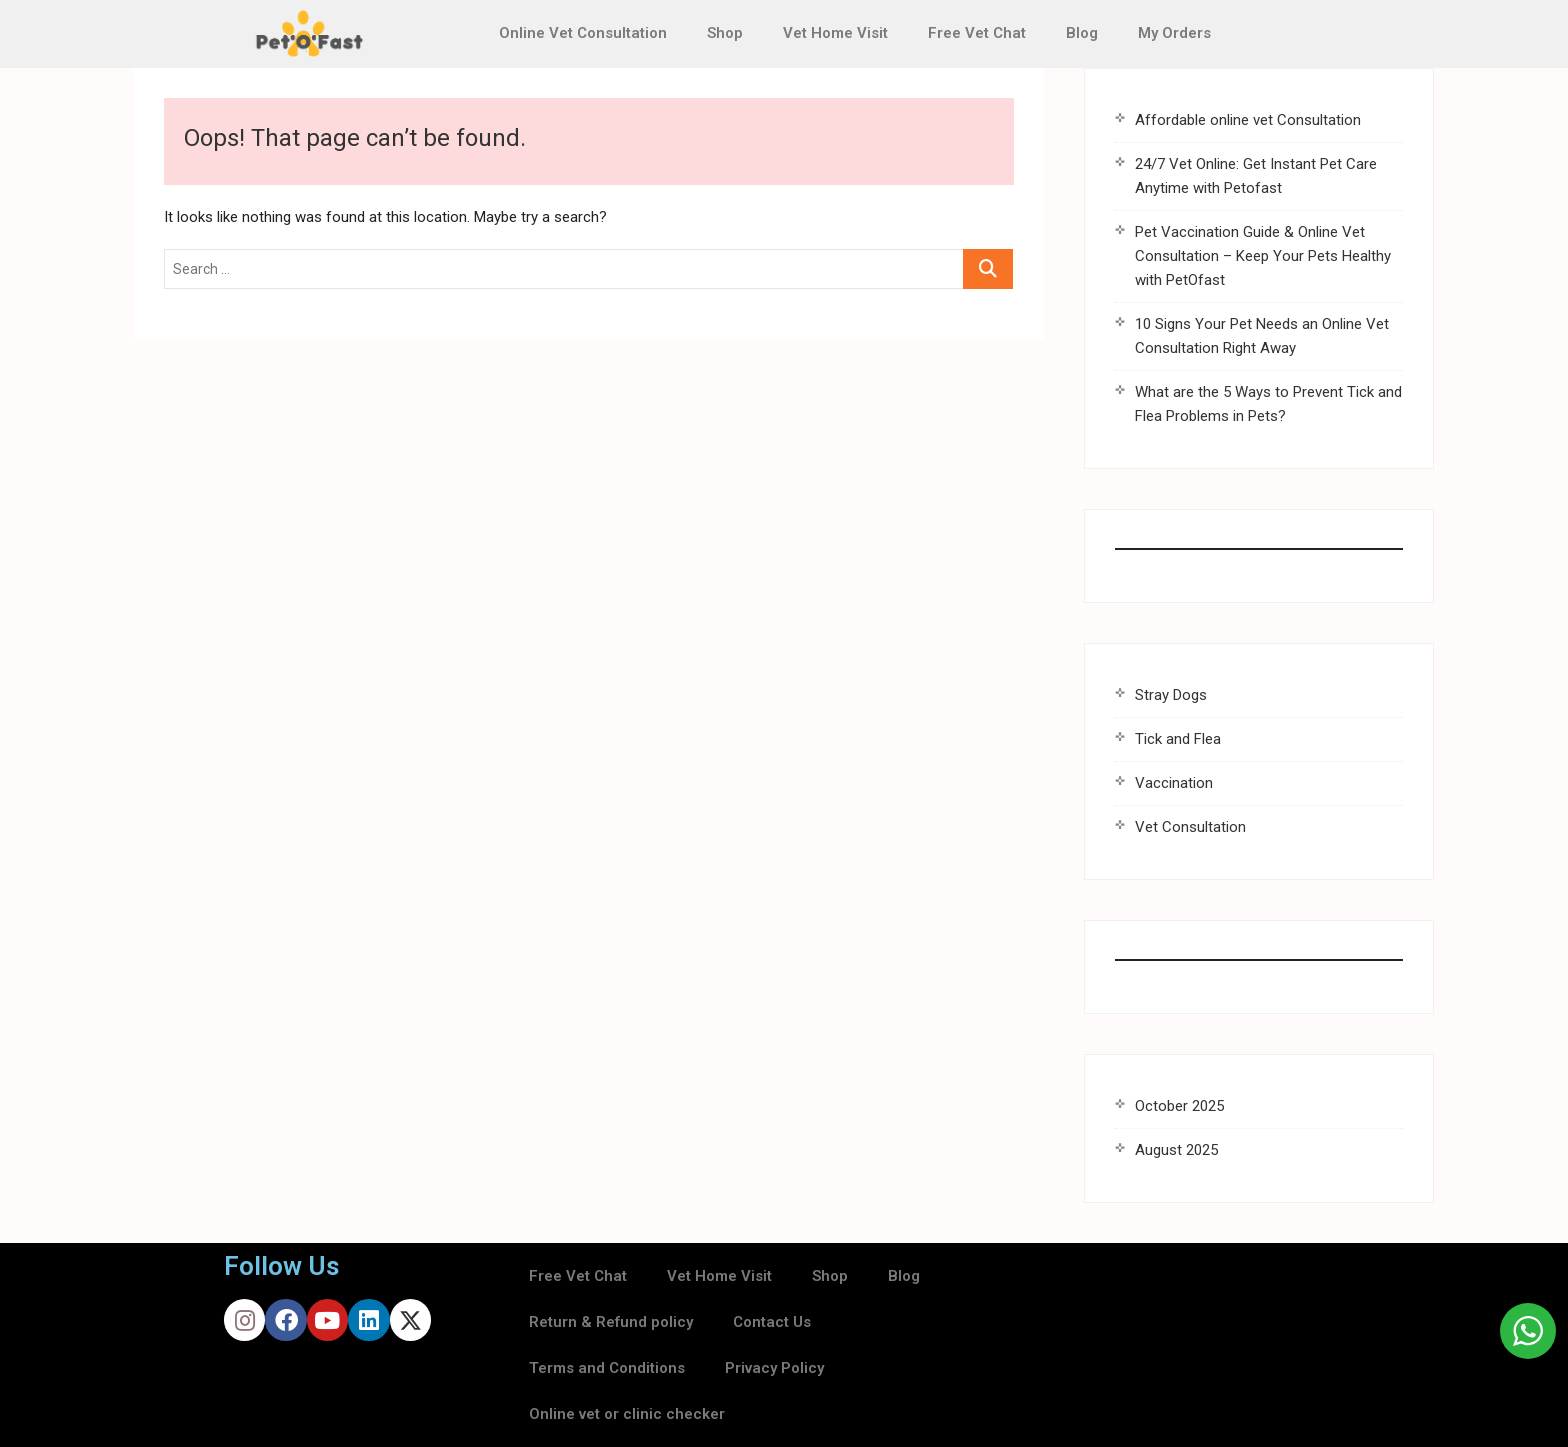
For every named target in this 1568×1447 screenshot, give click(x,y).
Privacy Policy (774, 1368)
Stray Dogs (1171, 695)
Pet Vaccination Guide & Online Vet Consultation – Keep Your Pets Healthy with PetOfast (1263, 256)
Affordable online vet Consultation (1248, 120)
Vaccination (1174, 783)
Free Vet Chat (977, 33)
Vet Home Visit (835, 33)
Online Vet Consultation (583, 33)
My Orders (1174, 33)
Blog (1082, 33)
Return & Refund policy (611, 1322)
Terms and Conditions (607, 1368)
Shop (725, 33)
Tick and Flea (1178, 739)
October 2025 (1179, 1106)
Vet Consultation (1190, 827)
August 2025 (1176, 1150)
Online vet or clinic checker (627, 1414)
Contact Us (772, 1322)
